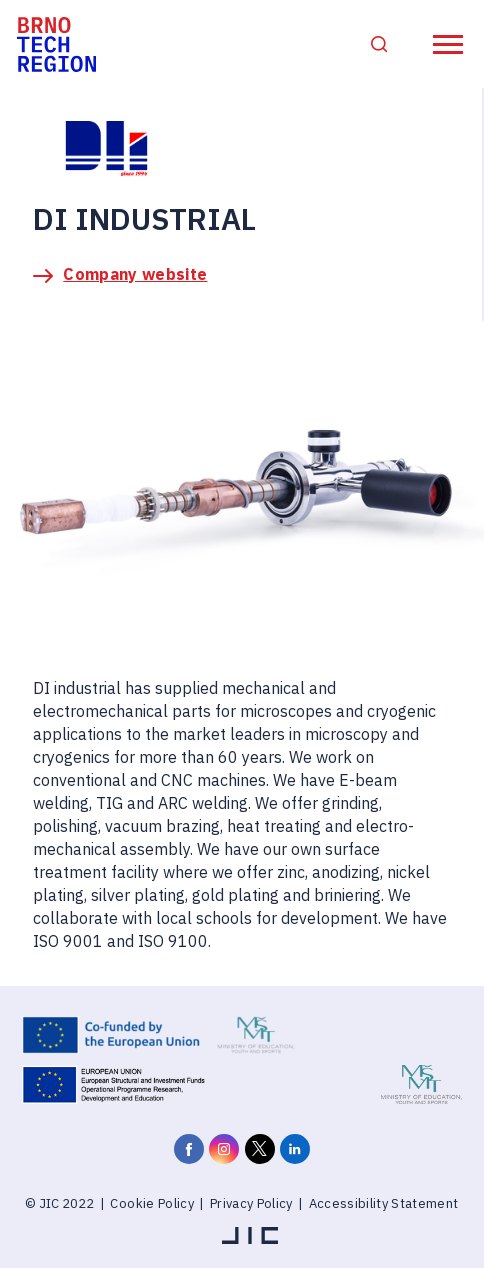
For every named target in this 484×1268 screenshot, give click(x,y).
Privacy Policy (251, 1203)
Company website (135, 274)
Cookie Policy (151, 1203)
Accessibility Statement (384, 1203)
